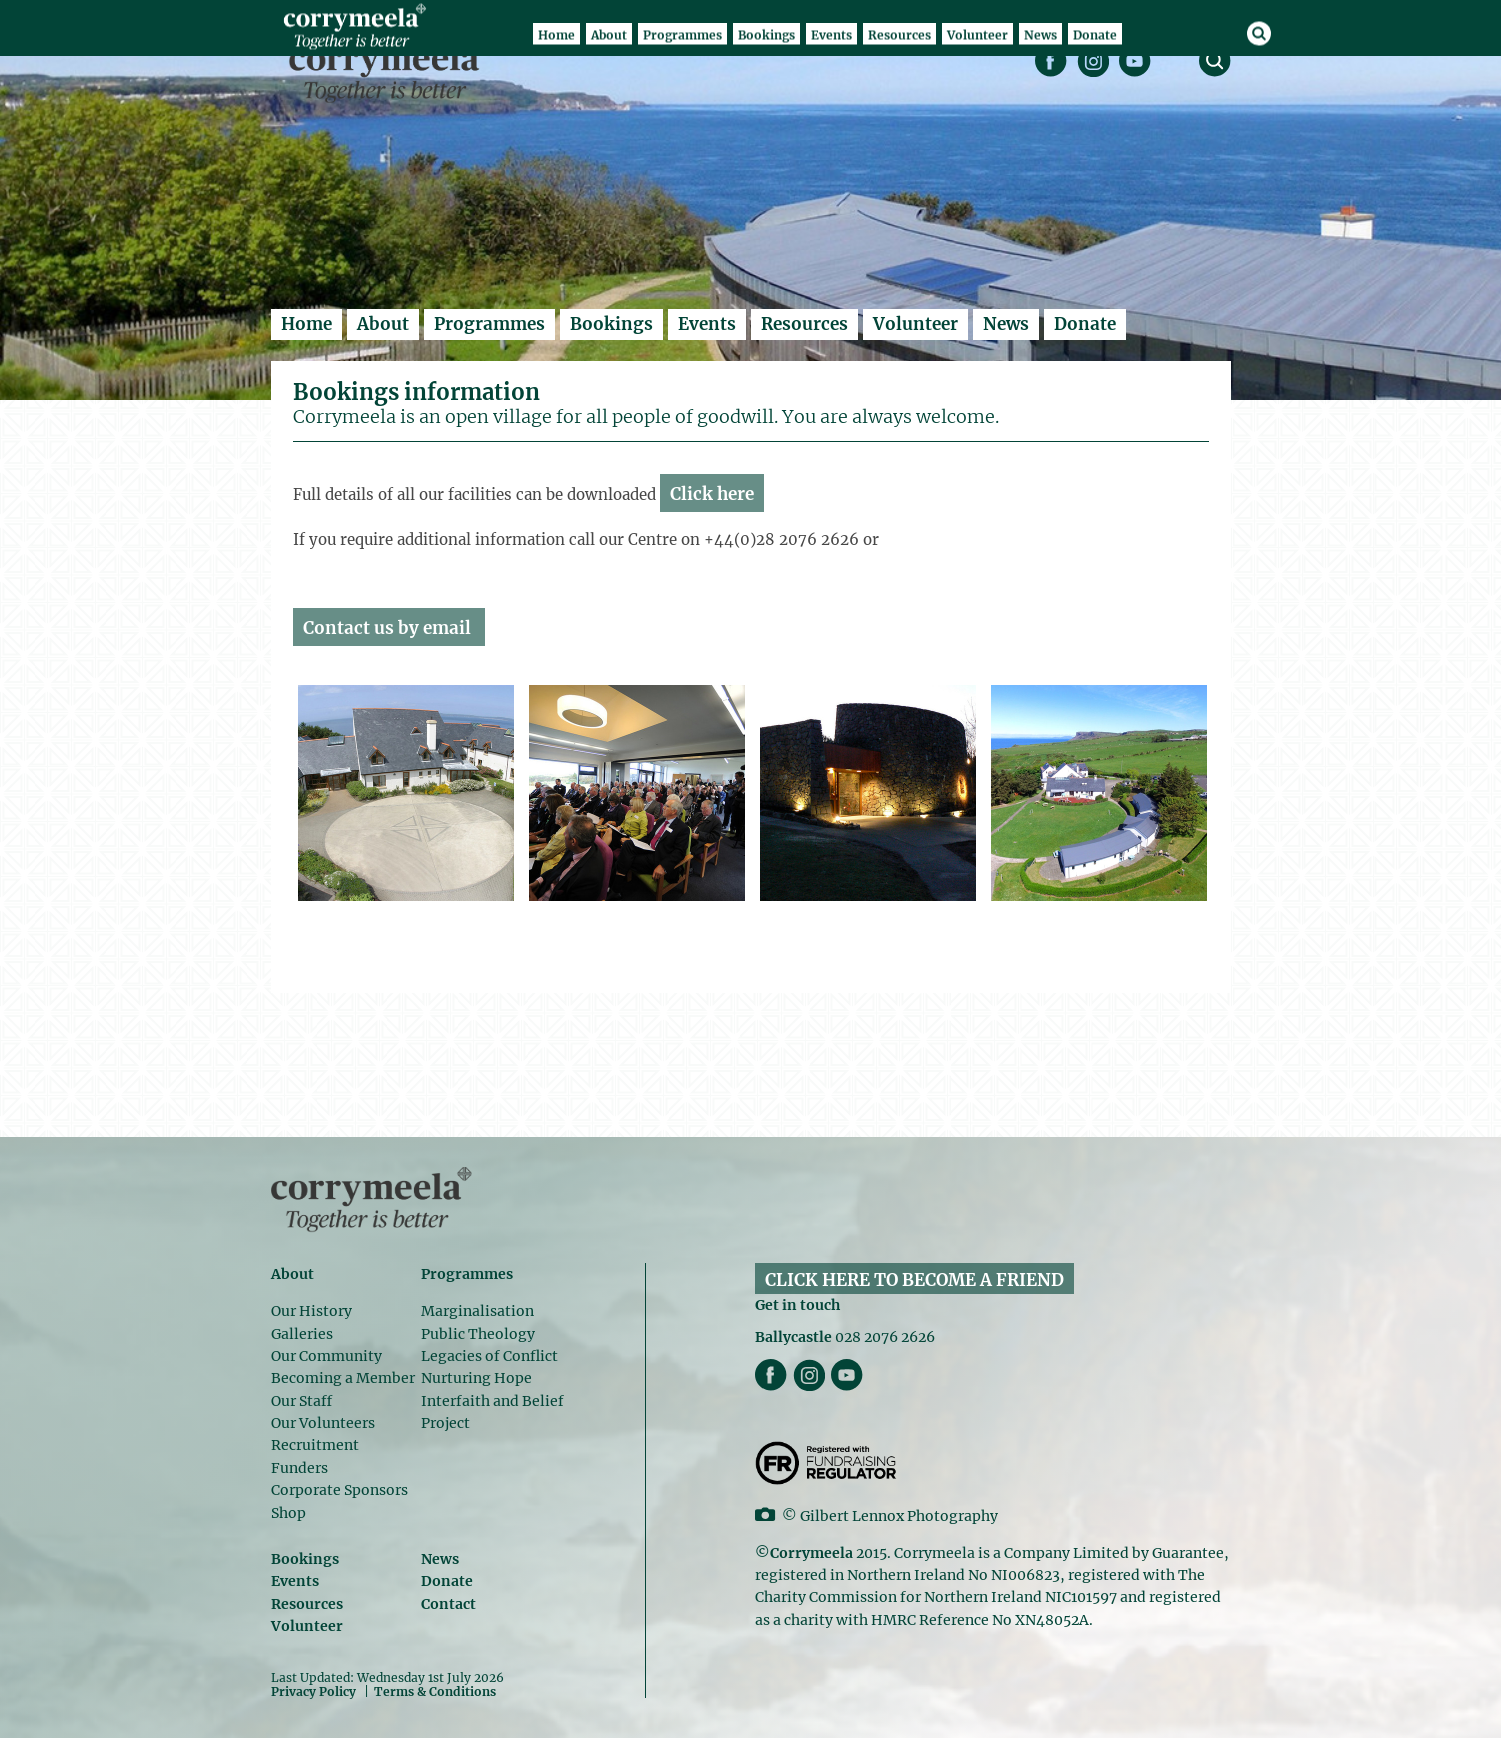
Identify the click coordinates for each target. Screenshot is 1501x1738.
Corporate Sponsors (339, 1490)
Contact (448, 1604)
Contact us (348, 628)
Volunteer (915, 324)
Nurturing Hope (476, 1378)
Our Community (326, 1356)
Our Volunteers (323, 1423)
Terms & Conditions (435, 1692)
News (1006, 324)
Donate (1085, 324)
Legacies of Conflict (489, 1356)
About (383, 324)
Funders (299, 1468)
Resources (804, 324)
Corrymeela (389, 71)
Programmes (489, 324)
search (1215, 61)
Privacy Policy (313, 1691)
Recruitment (315, 1445)
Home (306, 324)
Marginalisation (477, 1311)
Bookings (611, 324)
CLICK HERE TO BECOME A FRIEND (914, 1280)
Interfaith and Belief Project (492, 1412)
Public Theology (478, 1334)
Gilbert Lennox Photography (899, 1516)
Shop (288, 1513)
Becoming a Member (343, 1378)
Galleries (302, 1334)
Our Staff (301, 1401)
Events (707, 324)
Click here (712, 494)
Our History (311, 1311)
